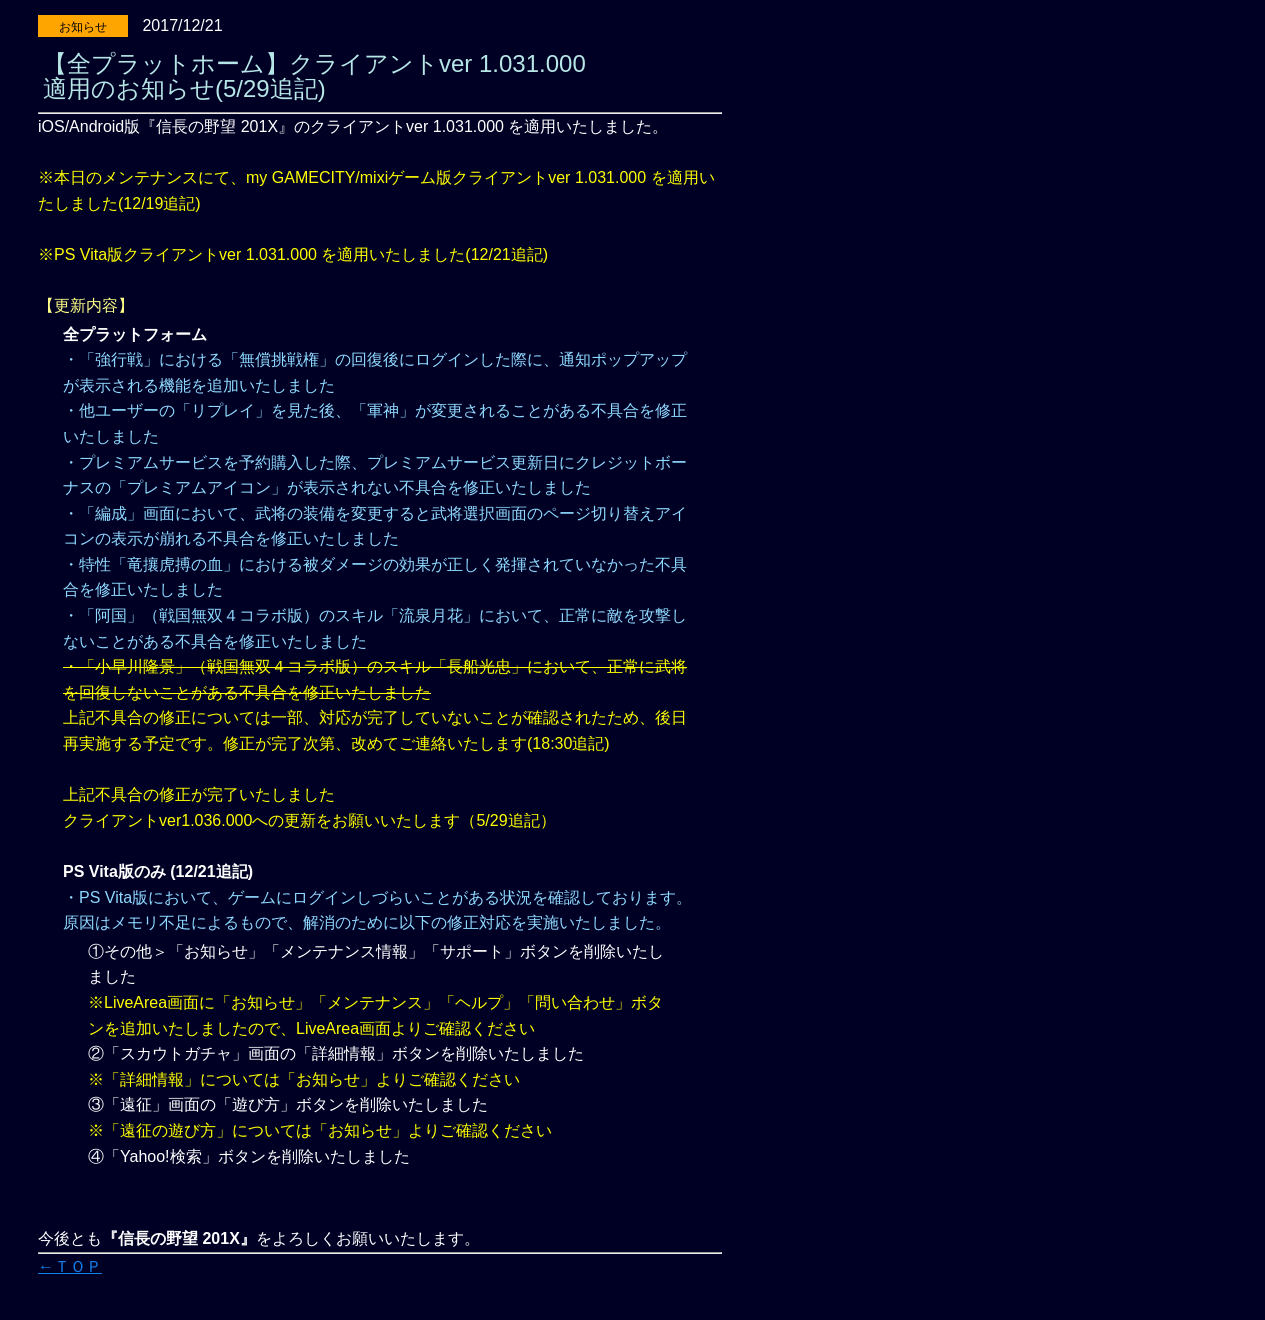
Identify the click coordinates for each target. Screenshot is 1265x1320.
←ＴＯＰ (70, 1266)
